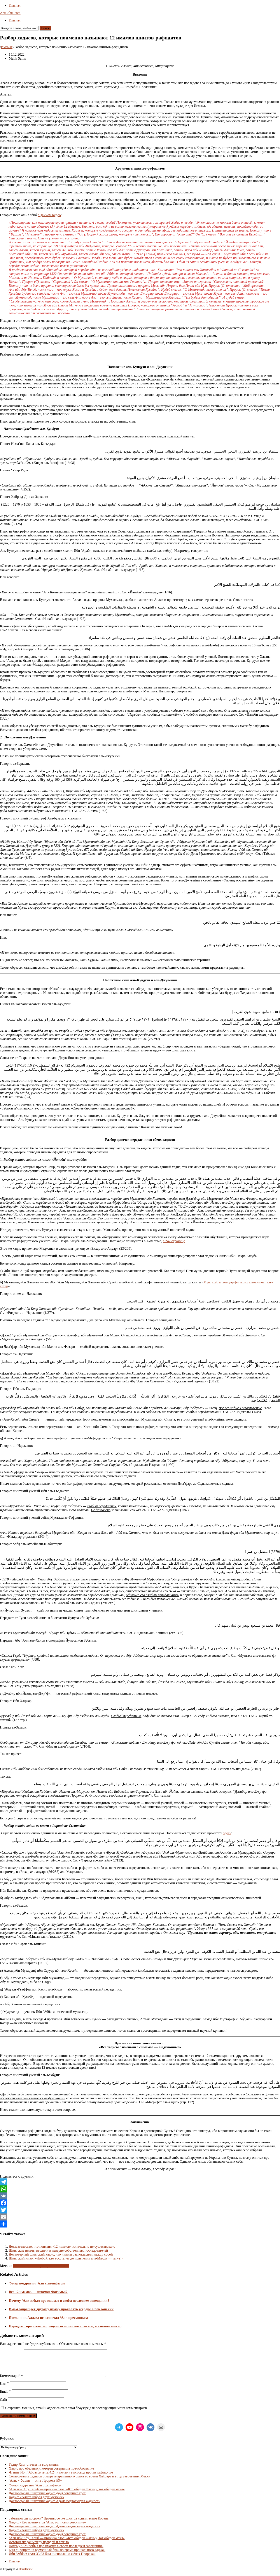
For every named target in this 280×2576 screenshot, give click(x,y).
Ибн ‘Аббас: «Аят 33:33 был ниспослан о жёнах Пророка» (52, 2559)
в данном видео (49, 215)
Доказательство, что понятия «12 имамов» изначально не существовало (62, 2246)
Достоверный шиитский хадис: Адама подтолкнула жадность (54, 2506)
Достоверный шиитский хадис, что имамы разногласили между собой (61, 2254)
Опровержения (47, 2266)
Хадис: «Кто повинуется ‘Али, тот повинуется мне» (47, 2527)
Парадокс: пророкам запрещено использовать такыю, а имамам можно (65, 2326)
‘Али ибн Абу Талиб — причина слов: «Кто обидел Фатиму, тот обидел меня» (67, 2494)
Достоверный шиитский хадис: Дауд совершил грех (47, 2498)
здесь (227, 1833)
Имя (4, 2388)
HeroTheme (26, 2574)
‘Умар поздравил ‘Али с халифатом (37, 2283)
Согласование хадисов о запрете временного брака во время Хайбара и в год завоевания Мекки (79, 2481)
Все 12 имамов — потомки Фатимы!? (38, 2292)
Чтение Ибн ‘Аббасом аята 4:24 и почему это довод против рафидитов (61, 2477)
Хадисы (30, 2266)
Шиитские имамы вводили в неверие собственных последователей (58, 2250)
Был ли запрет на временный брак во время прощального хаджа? (57, 2555)
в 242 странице (174, 1241)
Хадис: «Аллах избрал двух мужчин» (36, 2502)
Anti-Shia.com (10, 13)
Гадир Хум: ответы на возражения (34, 2470)
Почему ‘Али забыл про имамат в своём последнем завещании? (59, 2300)
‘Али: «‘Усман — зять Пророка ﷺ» (35, 2486)
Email (5, 2397)
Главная (15, 5)
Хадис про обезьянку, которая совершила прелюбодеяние (51, 2473)
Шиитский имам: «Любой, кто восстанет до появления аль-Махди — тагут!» (66, 2258)
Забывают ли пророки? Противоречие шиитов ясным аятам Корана (58, 2523)
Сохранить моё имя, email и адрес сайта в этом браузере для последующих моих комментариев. (76, 2413)
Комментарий (11, 2381)
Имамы (63, 2266)
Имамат (6, 47)
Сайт (3, 2405)
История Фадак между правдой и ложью (39, 2547)
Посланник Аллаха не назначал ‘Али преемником (48, 2317)
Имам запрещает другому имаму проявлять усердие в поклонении (61, 2309)
